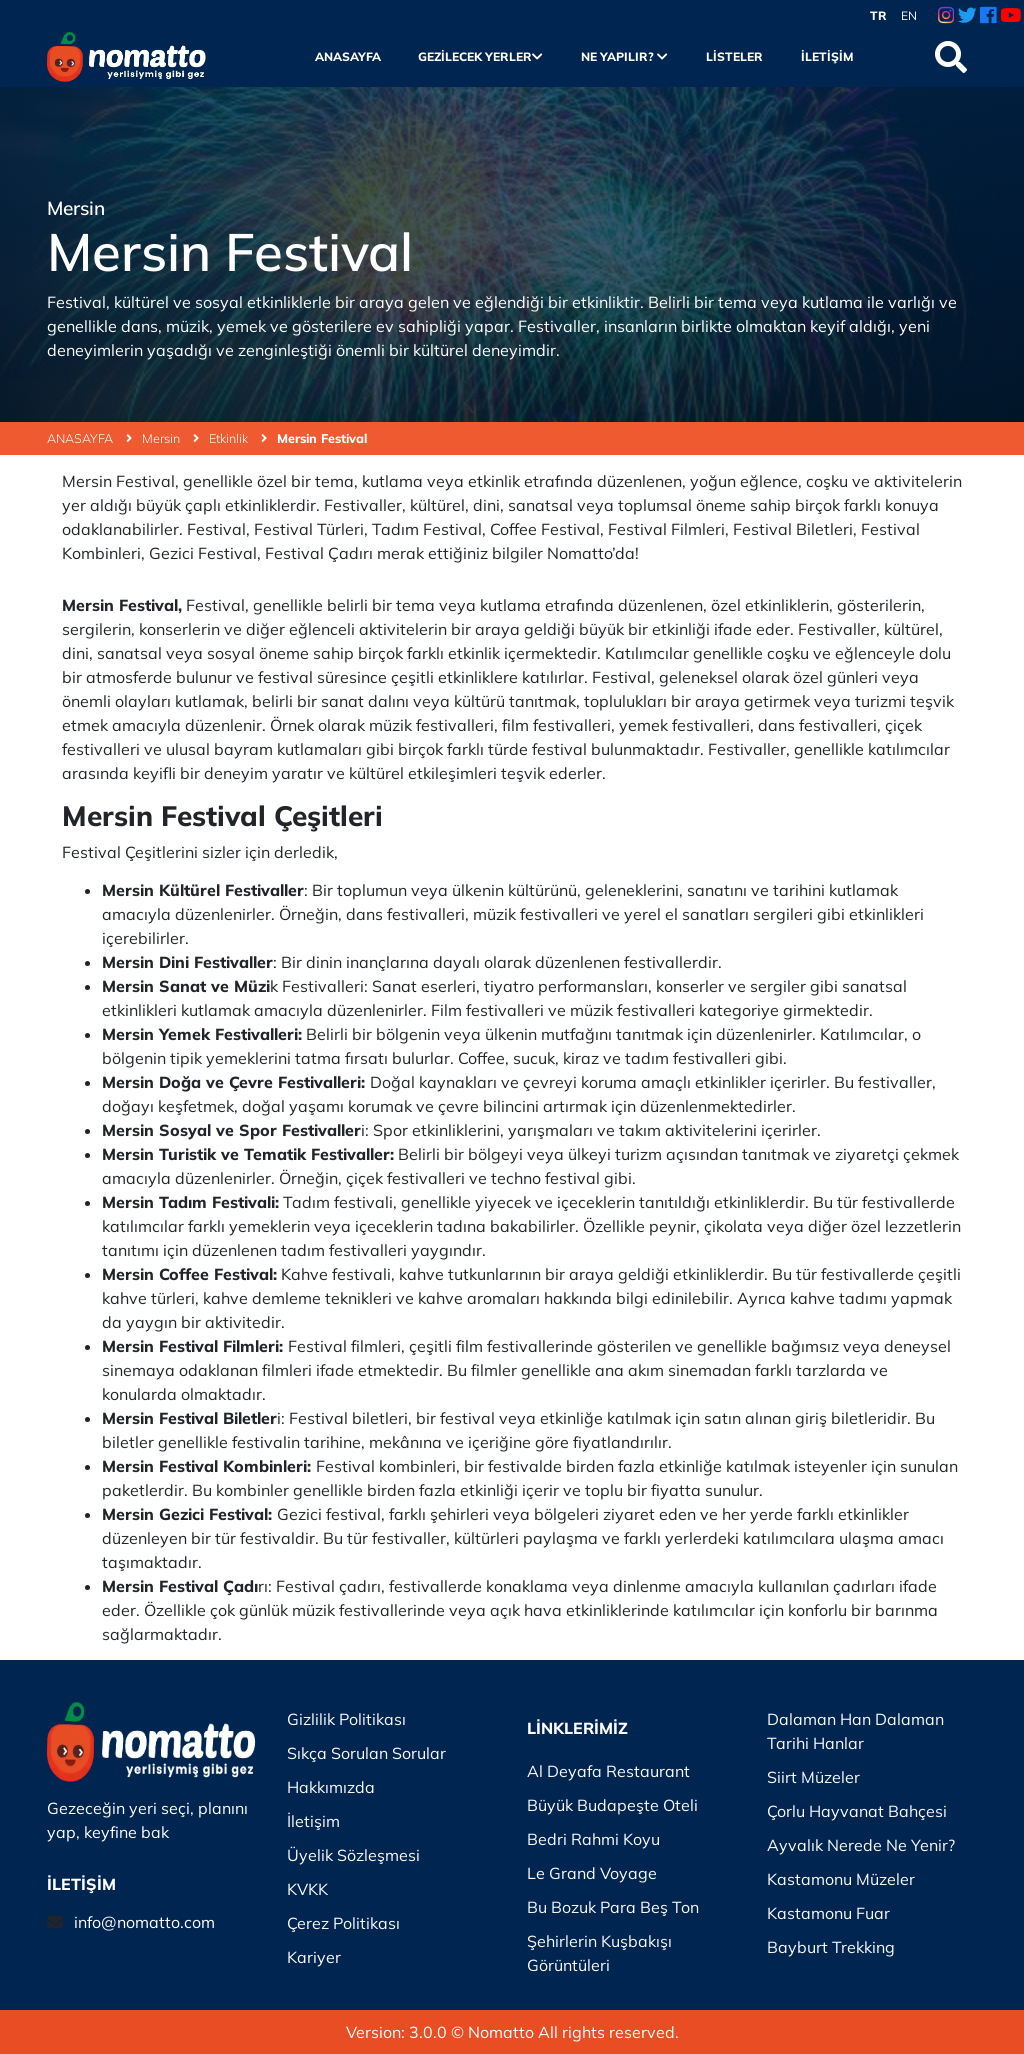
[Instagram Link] (946, 16)
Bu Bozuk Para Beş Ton (613, 1907)
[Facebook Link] (988, 16)
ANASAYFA (89, 438)
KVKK (307, 1889)
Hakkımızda (331, 1787)
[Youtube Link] (1010, 16)
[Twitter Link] (967, 16)
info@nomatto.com (144, 1922)
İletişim (827, 56)
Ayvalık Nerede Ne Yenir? (861, 1845)
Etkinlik (238, 438)
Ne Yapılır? (624, 56)
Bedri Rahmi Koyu (593, 1839)
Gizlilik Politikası (346, 1719)
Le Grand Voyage (592, 1873)
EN (909, 15)
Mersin (170, 438)
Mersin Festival (322, 438)
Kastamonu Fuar (828, 1913)
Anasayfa (348, 56)
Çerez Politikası (343, 1923)
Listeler (734, 56)
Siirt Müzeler (813, 1777)
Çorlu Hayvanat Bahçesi (857, 1811)
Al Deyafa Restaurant (608, 1771)
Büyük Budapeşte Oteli (612, 1805)
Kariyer (314, 1957)
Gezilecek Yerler (480, 56)
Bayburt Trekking (831, 1947)
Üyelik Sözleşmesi (353, 1855)
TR (878, 15)
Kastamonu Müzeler (841, 1879)
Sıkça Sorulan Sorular (366, 1753)
